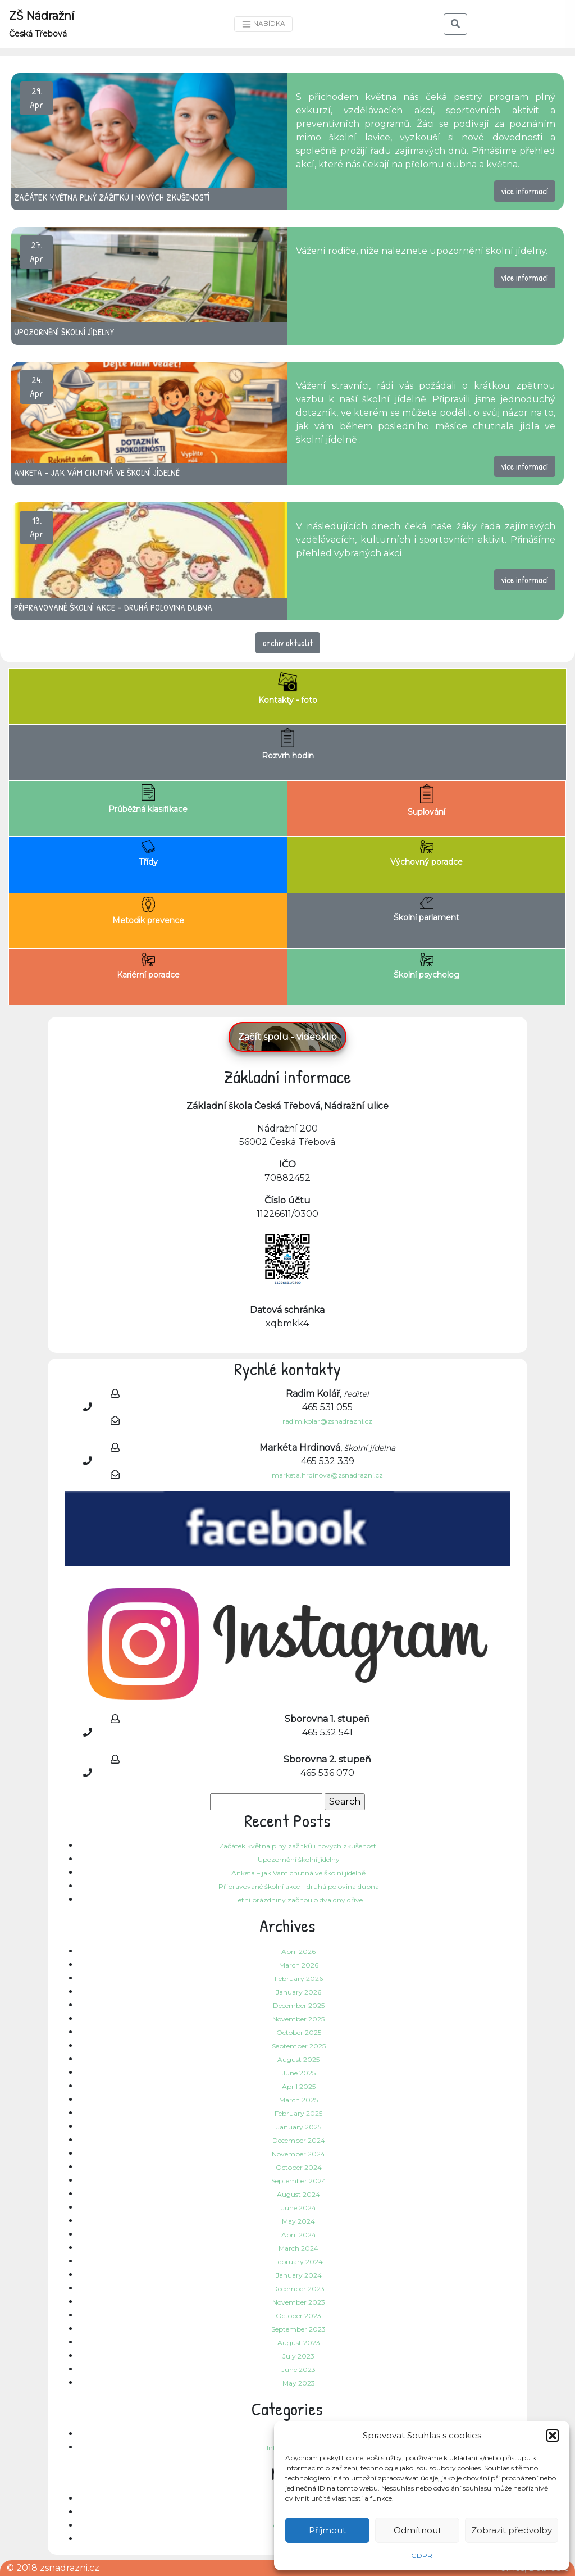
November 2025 (298, 2019)
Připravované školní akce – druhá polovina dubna (298, 1886)
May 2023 (298, 2383)
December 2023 (298, 2288)
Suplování (426, 800)
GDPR (421, 2555)
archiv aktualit (288, 643)
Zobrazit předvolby (511, 2530)
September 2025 (299, 2046)
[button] (552, 2435)
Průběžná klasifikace (148, 799)
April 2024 (298, 2234)
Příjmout (327, 2530)
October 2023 (298, 2315)
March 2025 (298, 2100)
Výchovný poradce (426, 853)
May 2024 (298, 2221)
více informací (524, 191)
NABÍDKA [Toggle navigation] (263, 24)
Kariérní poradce (148, 966)
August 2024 (298, 2194)
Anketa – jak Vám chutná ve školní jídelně (298, 1873)
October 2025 (298, 2032)
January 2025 (298, 2127)
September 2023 (298, 2329)
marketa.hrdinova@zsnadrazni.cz (327, 1475)
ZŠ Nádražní (41, 24)
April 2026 (298, 1951)
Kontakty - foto (287, 688)
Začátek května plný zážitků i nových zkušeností (298, 1846)
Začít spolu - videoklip (287, 1037)
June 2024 (298, 2208)
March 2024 (298, 2248)
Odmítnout (417, 2530)
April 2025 (299, 2086)
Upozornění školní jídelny (299, 1859)
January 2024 (299, 2275)
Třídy (148, 853)
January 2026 (298, 1992)
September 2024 (298, 2181)
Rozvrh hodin (288, 744)
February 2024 (298, 2261)
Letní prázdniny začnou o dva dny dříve (298, 1900)
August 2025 (298, 2059)
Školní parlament (426, 910)
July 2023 (298, 2356)
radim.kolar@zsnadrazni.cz (327, 1421)
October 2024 (299, 2167)
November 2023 (298, 2302)
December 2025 (299, 2005)
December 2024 (298, 2140)
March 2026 (298, 1965)
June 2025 (299, 2073)
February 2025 (298, 2113)
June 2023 (298, 2369)
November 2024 (298, 2154)
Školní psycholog (426, 966)
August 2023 (298, 2342)
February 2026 (299, 1978)
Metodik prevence (148, 911)
